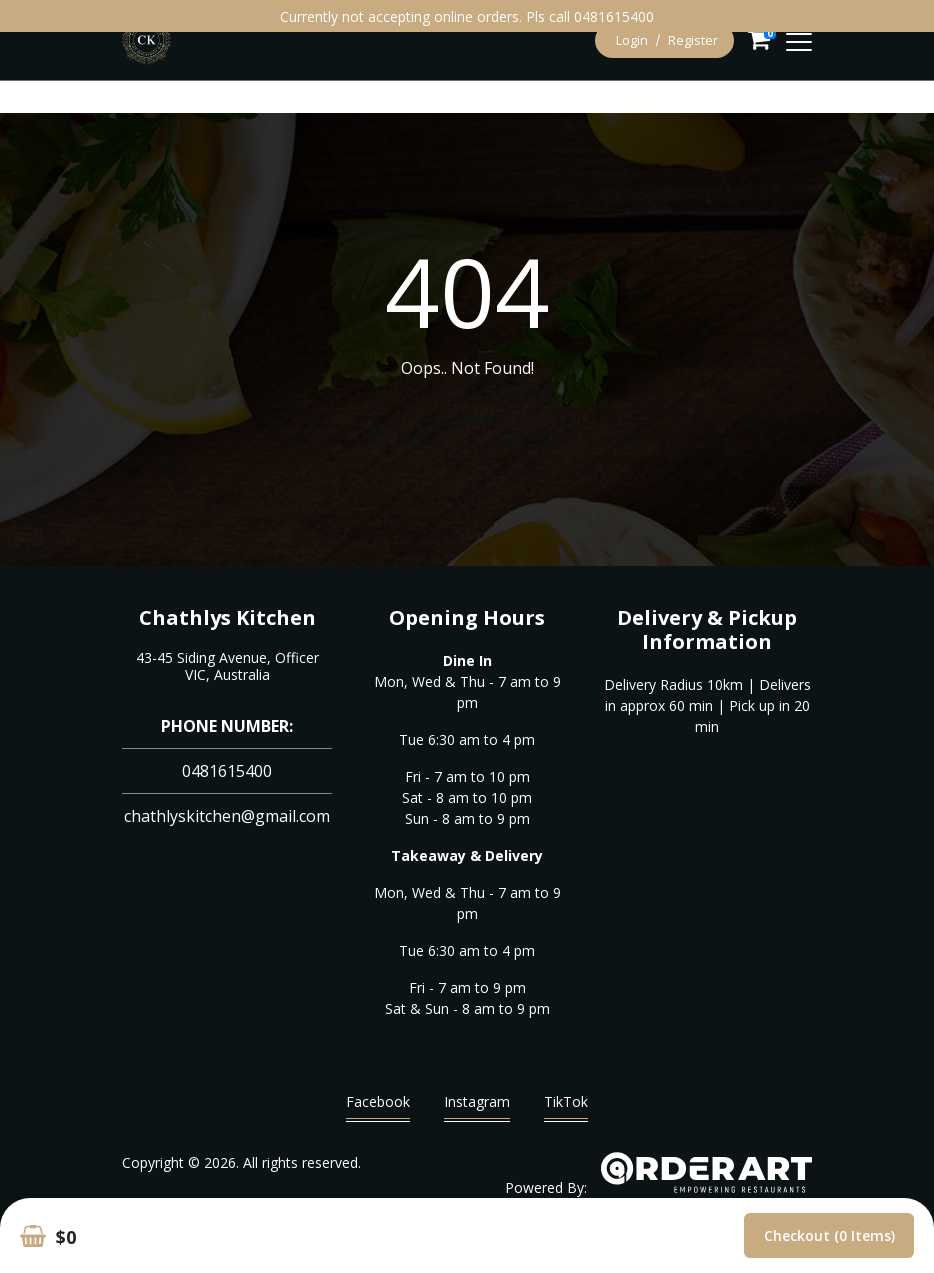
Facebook (378, 1106)
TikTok (566, 1106)
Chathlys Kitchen (227, 617)
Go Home (467, 419)
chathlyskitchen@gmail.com (227, 816)
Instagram (477, 1106)
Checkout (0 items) (829, 1235)
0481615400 (227, 771)
